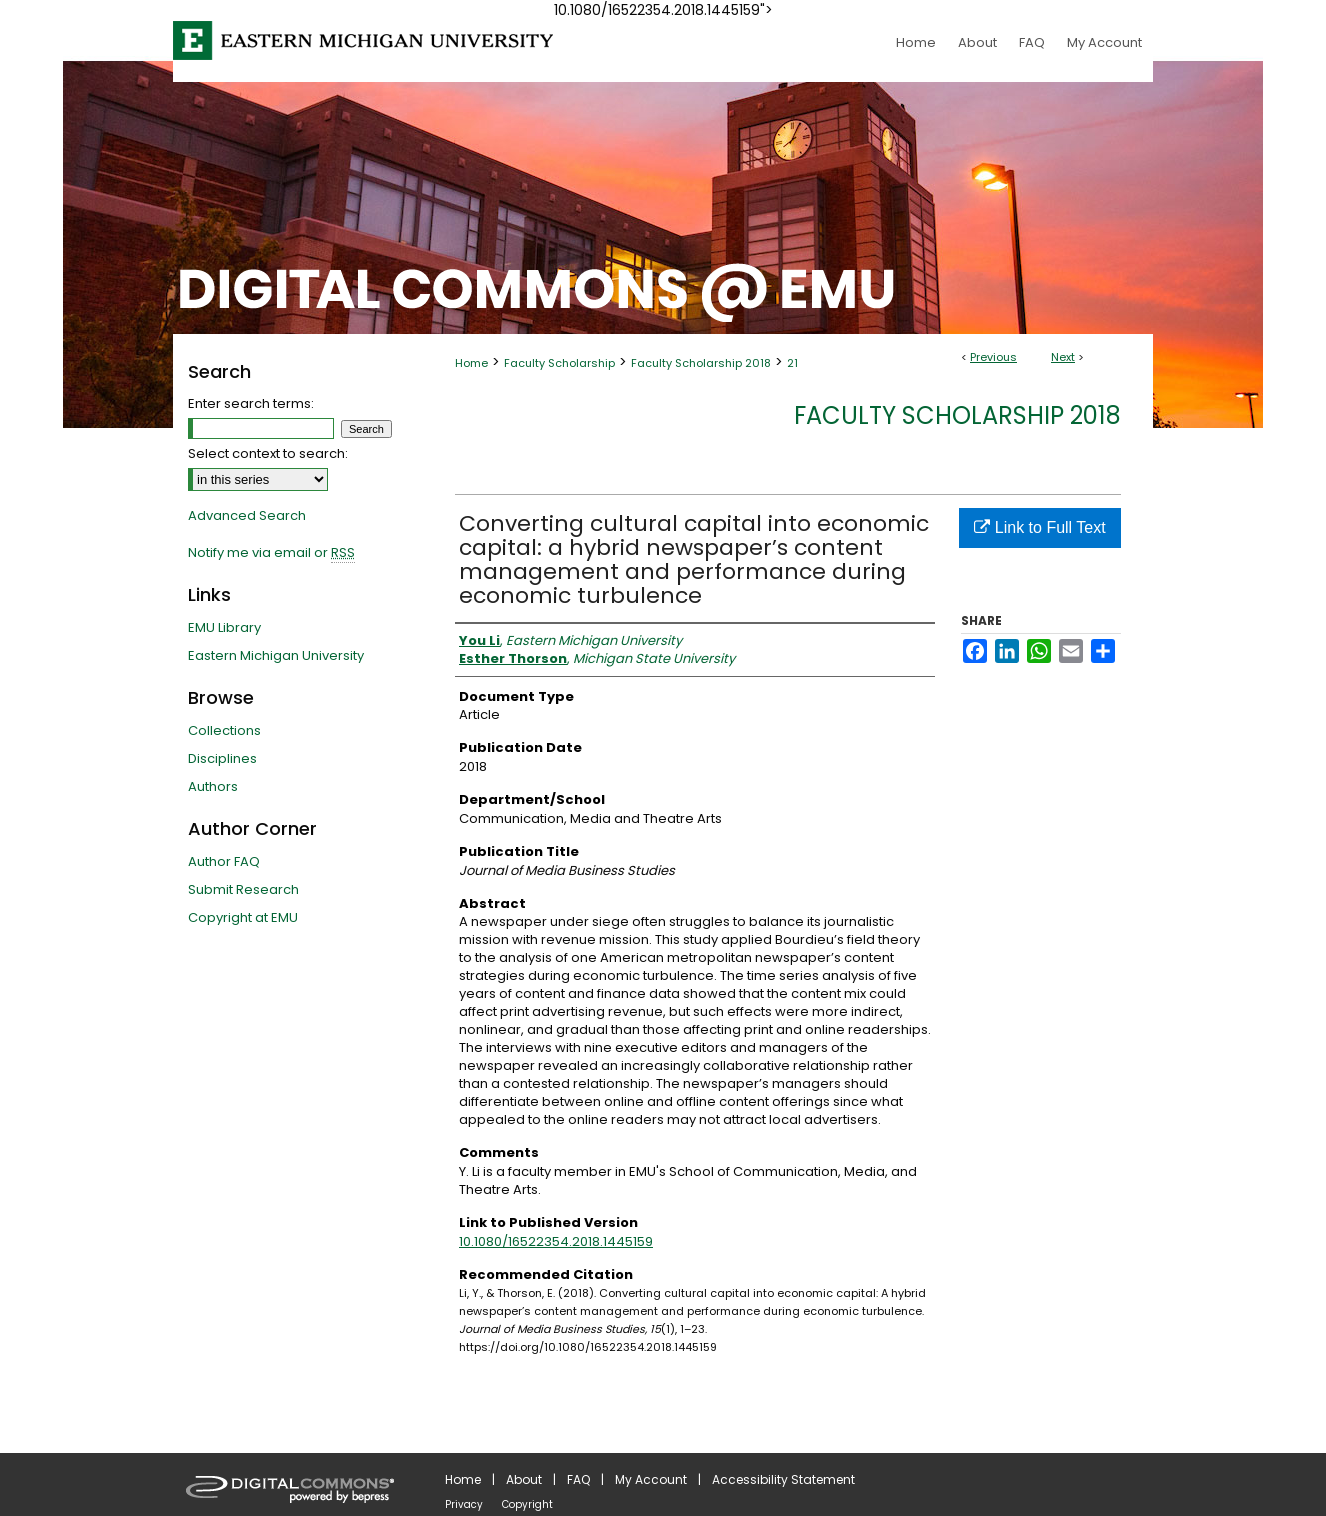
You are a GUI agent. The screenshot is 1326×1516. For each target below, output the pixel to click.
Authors (213, 786)
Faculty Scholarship (559, 363)
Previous (993, 357)
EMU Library (224, 627)
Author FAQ (224, 861)
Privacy (464, 1504)
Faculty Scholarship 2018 (701, 363)
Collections (224, 730)
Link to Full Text (1039, 527)
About (524, 1479)
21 (792, 363)
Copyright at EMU (243, 917)
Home (471, 363)
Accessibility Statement (783, 1479)
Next (1063, 357)
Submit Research (243, 889)
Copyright (527, 1504)
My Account (651, 1479)
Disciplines (222, 758)
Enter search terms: (251, 403)
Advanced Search (247, 515)
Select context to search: (268, 453)
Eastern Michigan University (276, 655)
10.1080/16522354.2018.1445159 (556, 1241)
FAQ (578, 1479)
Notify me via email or (271, 553)
